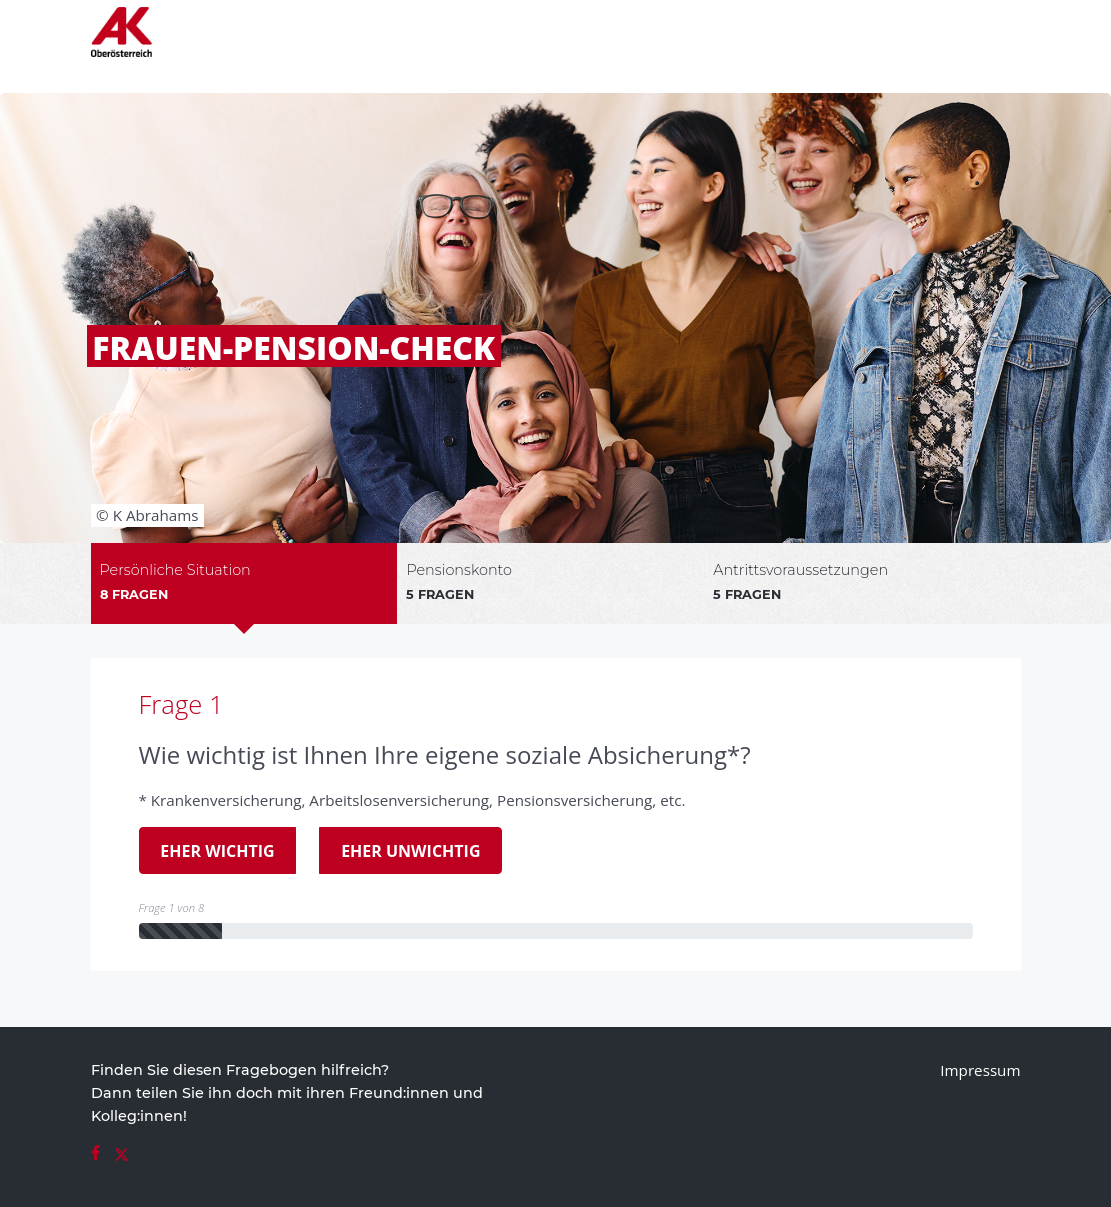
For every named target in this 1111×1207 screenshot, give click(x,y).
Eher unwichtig (400, 851)
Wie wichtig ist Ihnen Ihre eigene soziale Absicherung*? (445, 754)
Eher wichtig (207, 851)
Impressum (980, 1070)
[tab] (244, 583)
